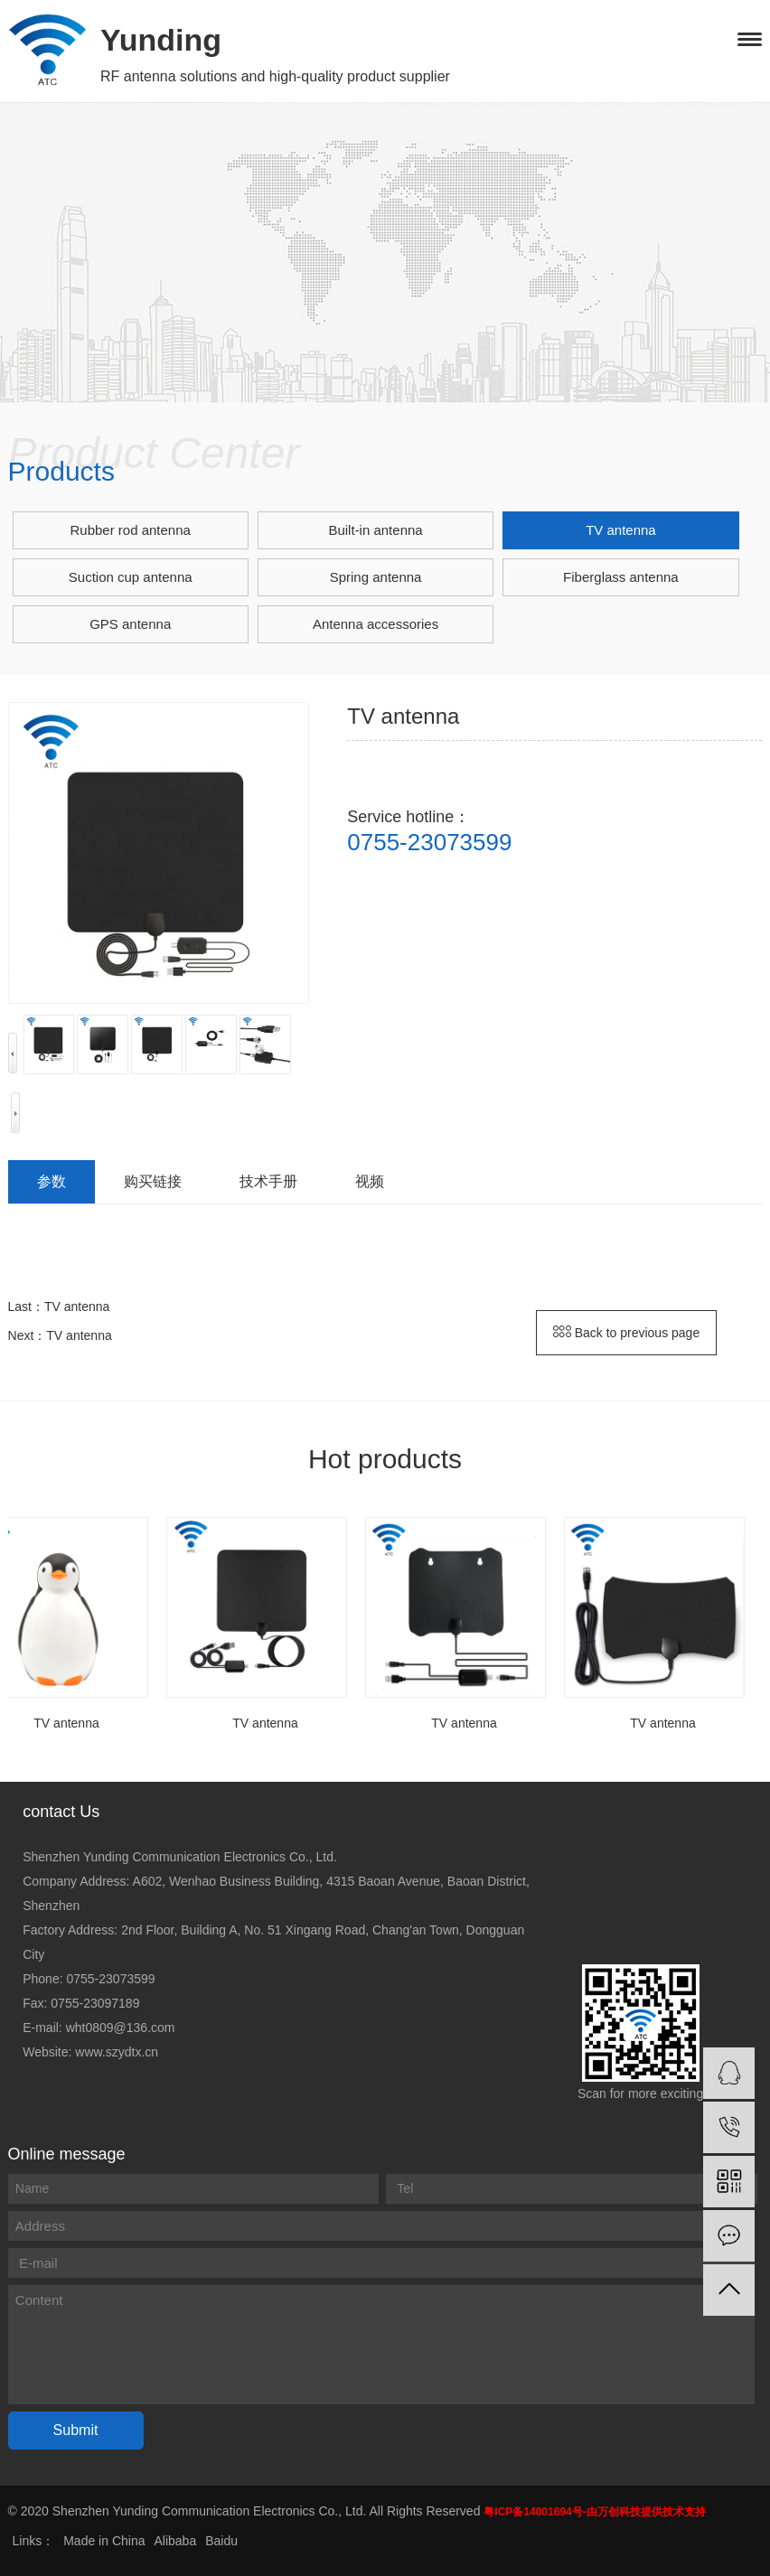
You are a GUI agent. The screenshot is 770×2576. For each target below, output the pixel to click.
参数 (51, 1181)
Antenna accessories (375, 624)
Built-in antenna (375, 530)
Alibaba (175, 2541)
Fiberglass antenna (621, 577)
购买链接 (153, 1181)
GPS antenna (130, 624)
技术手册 (268, 1181)
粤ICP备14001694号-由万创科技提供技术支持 (594, 2512)
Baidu (221, 2541)
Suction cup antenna (130, 577)
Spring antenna (376, 577)
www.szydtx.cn (116, 2052)
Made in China (104, 2541)
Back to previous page (626, 1332)
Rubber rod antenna (130, 530)
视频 (369, 1181)
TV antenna (621, 530)
